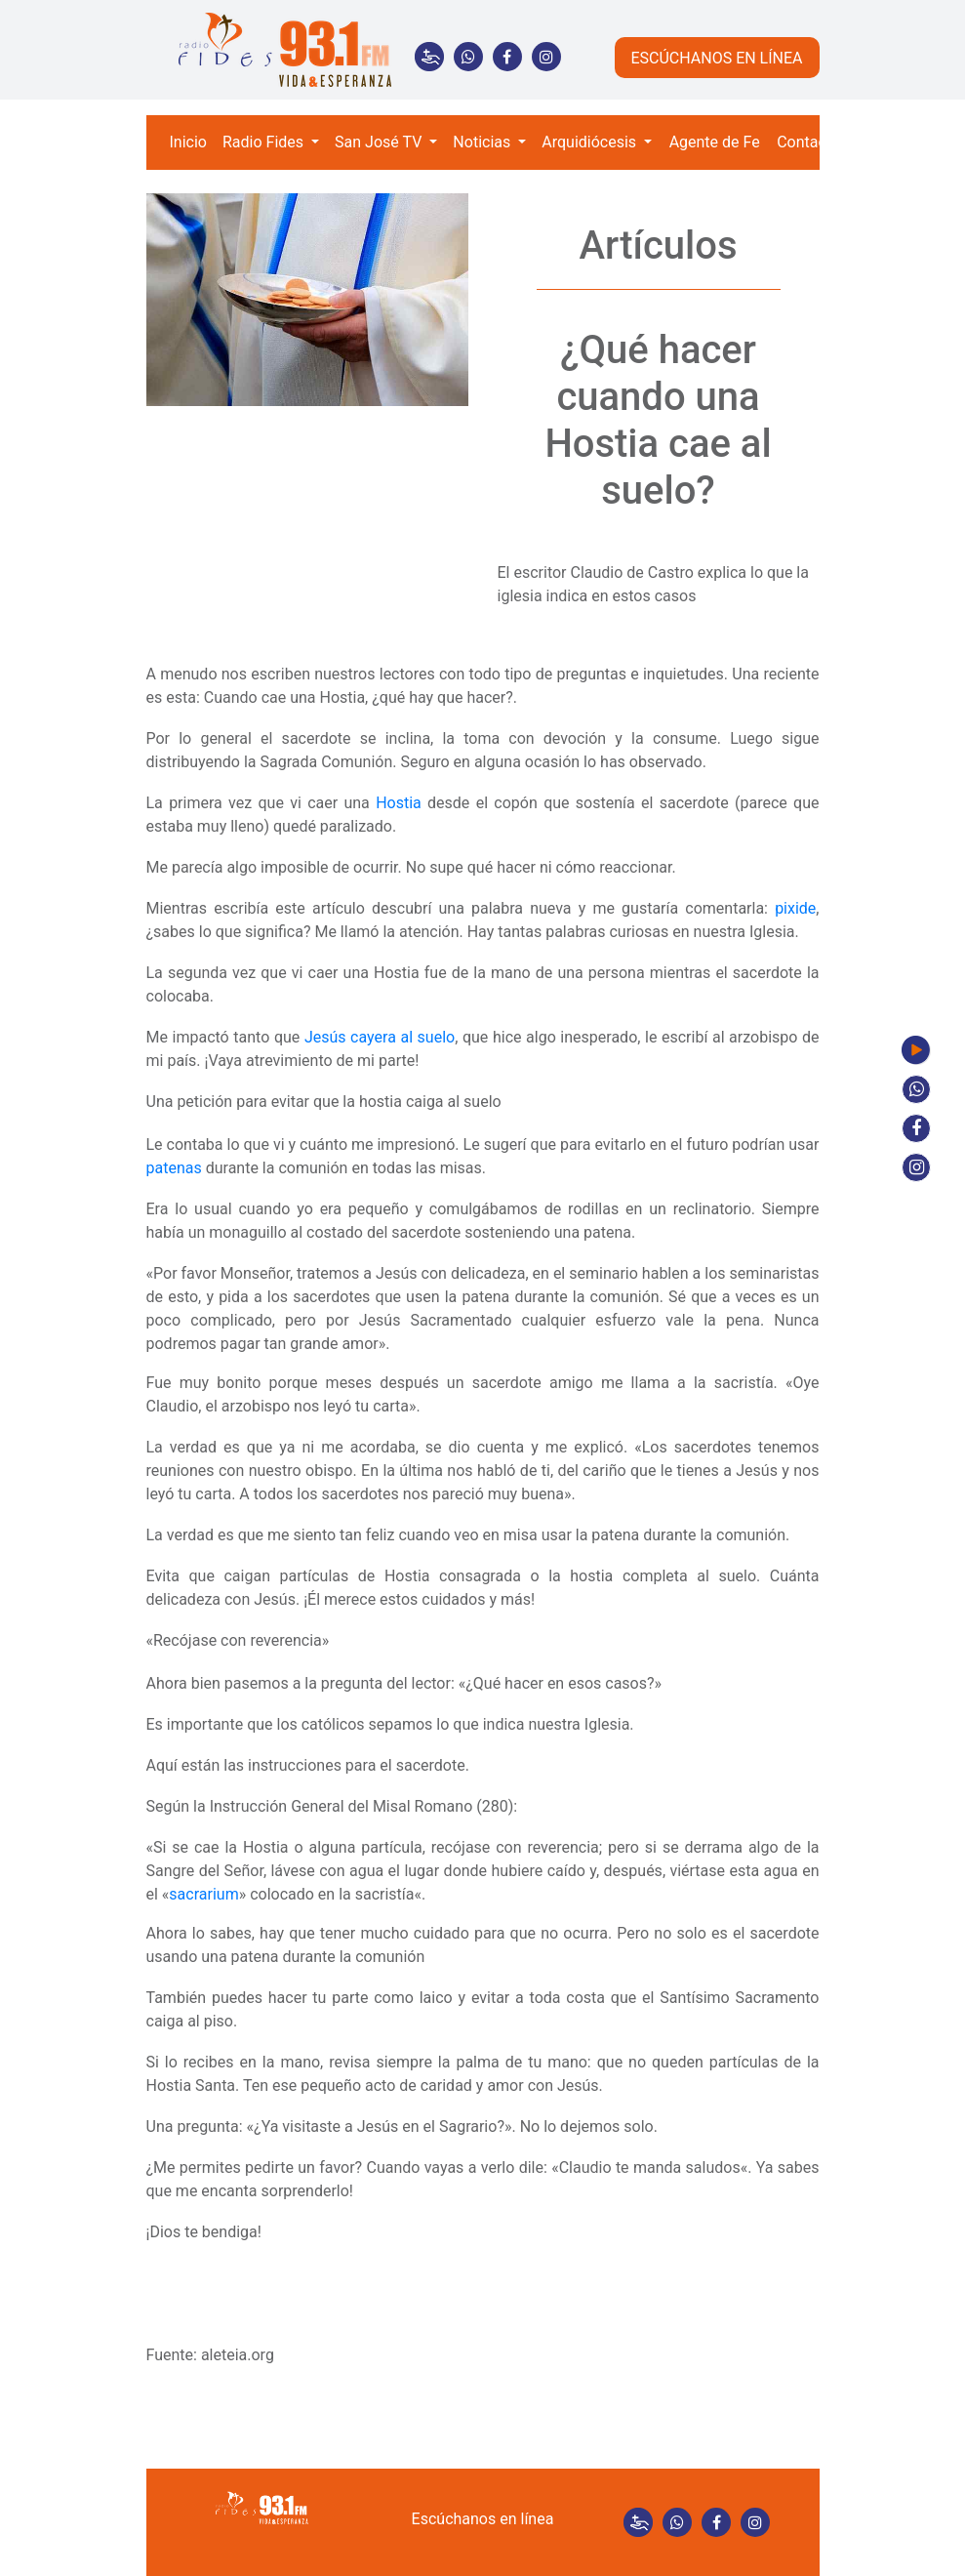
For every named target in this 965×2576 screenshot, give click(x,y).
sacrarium (203, 1894)
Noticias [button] (483, 142)
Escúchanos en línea (483, 2519)
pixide (795, 908)
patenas (174, 1168)
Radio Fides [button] (264, 142)
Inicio (188, 142)
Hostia (399, 803)
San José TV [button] (380, 142)
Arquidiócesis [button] (591, 142)
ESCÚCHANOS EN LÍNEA (716, 58)
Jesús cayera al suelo (379, 1037)
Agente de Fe (714, 142)
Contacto (808, 142)
